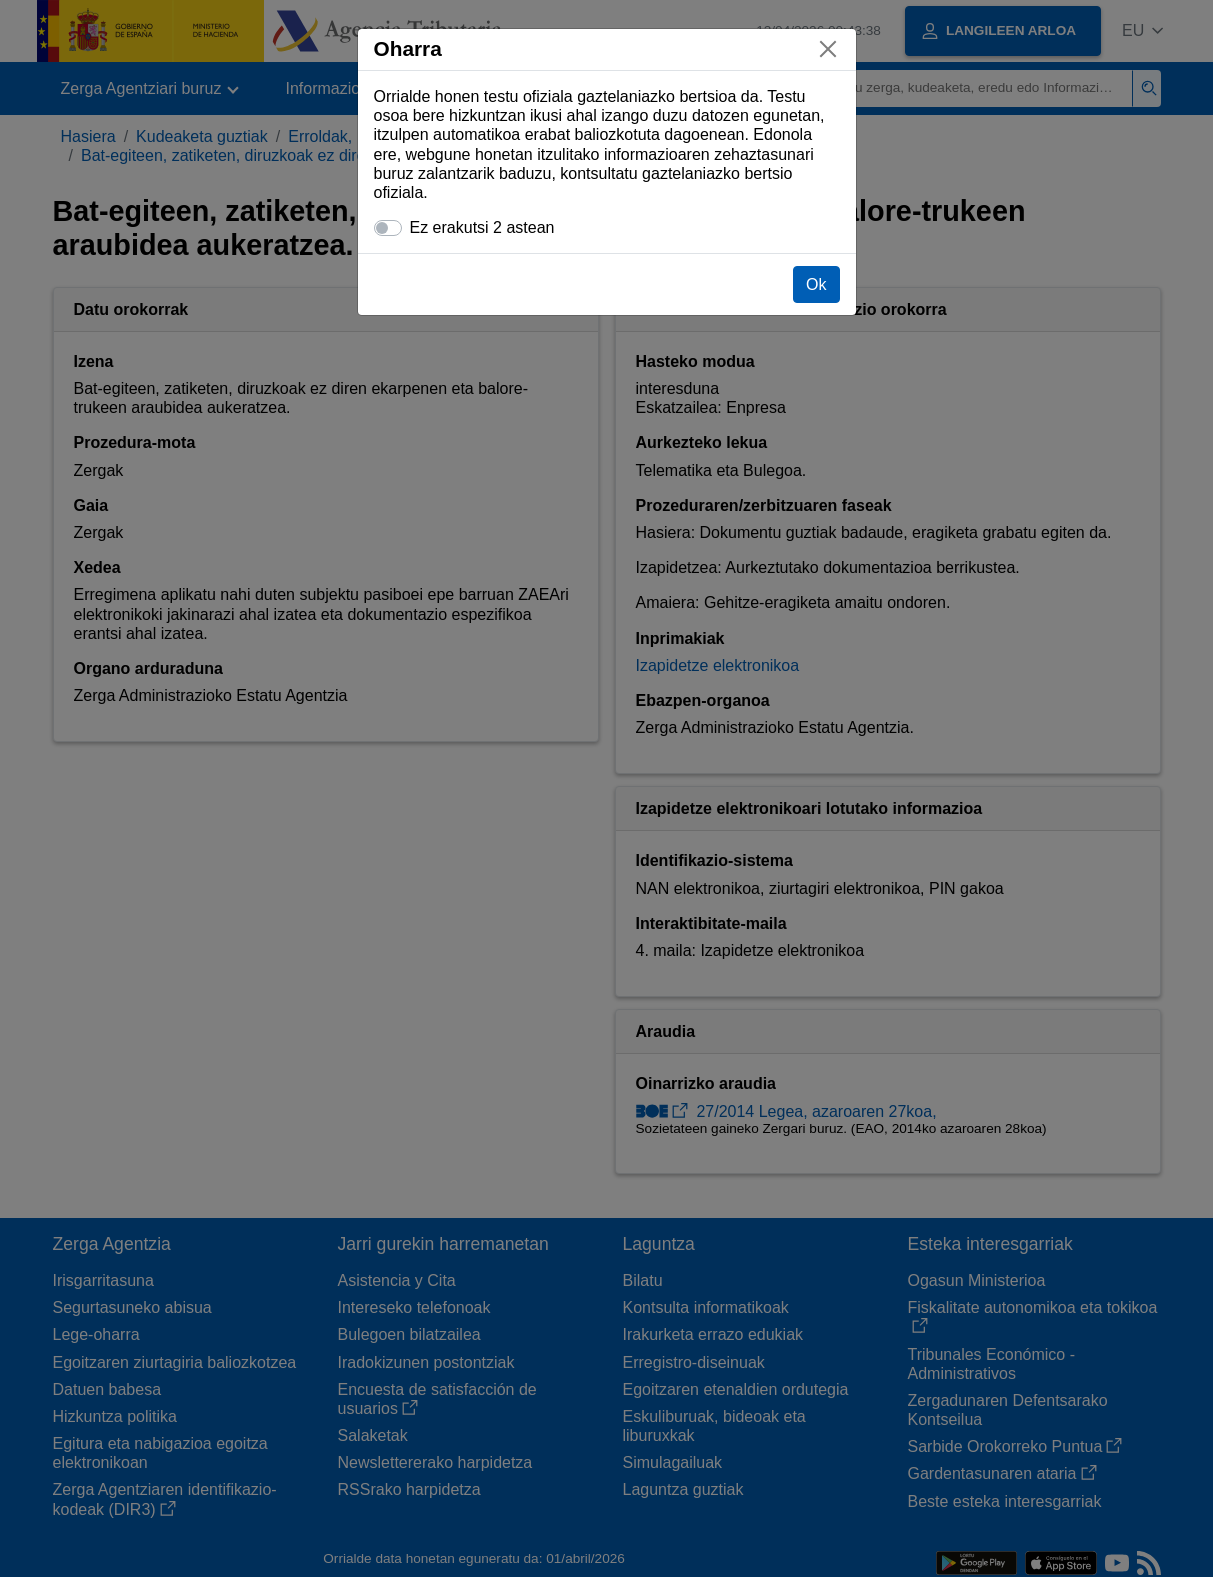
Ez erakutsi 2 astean (482, 227)
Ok (816, 284)
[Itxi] (828, 49)
